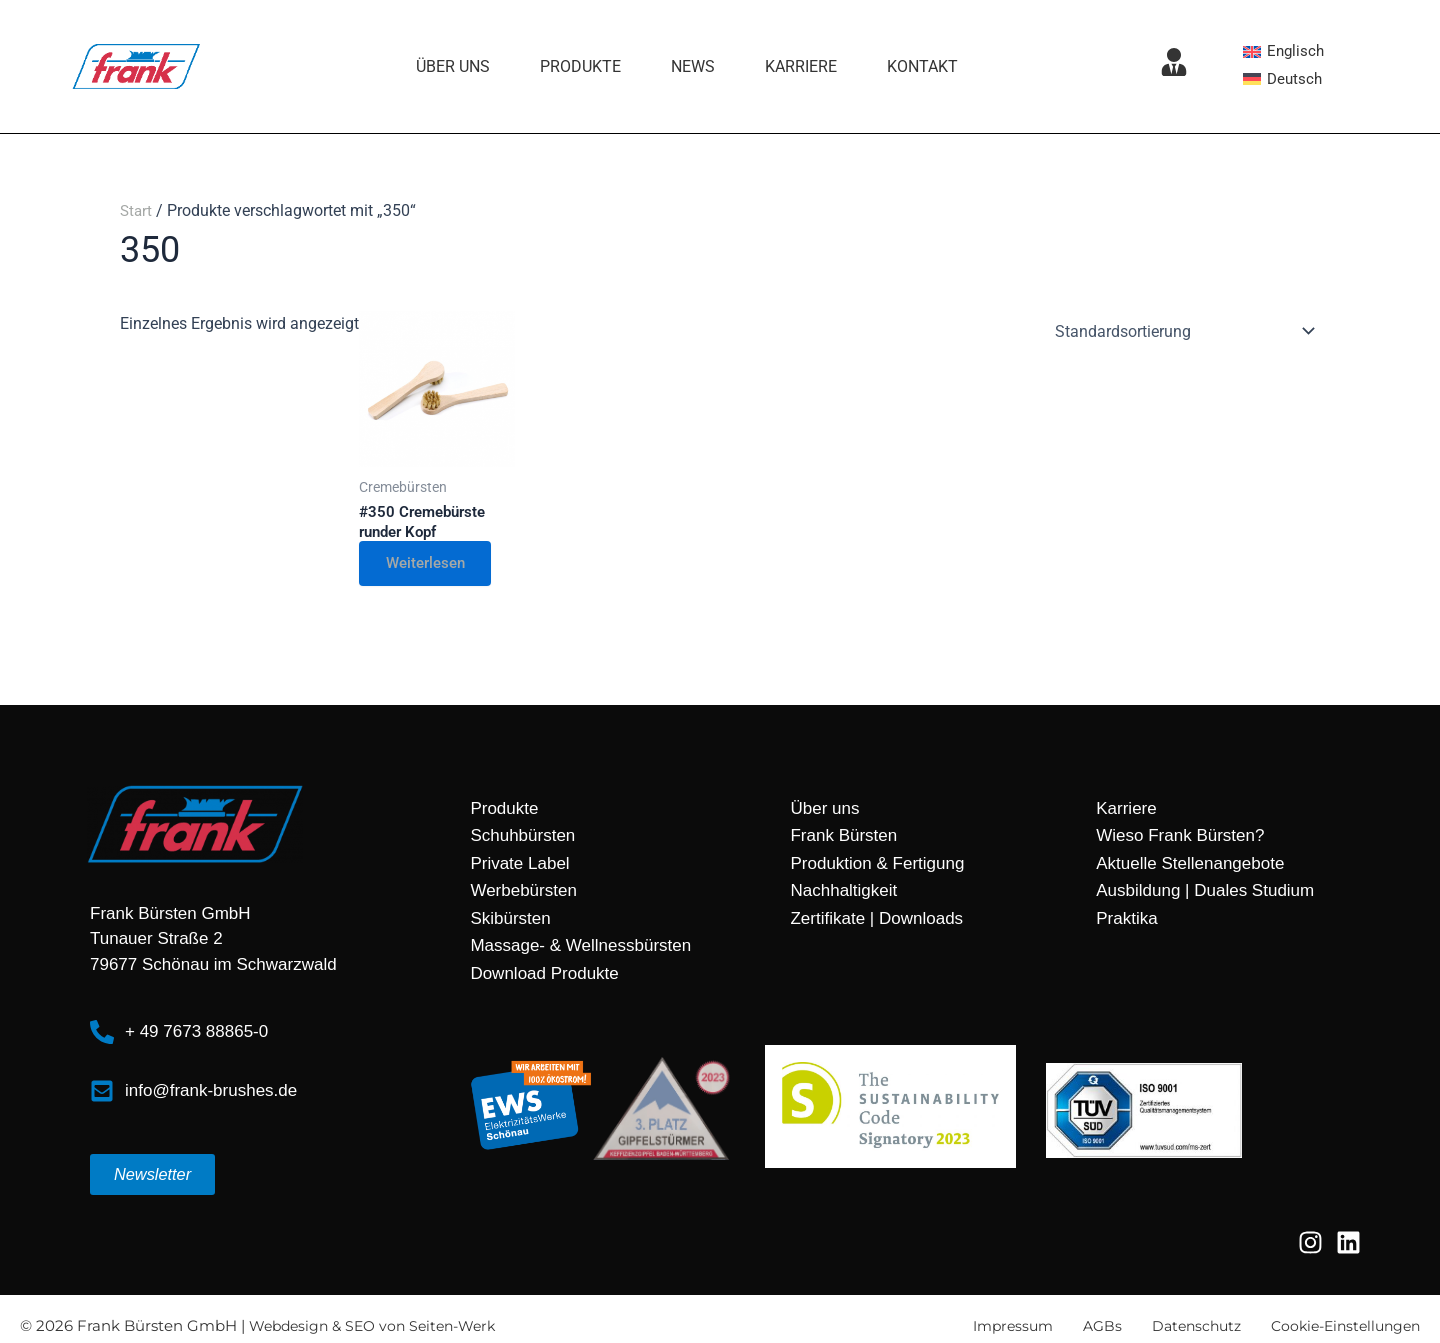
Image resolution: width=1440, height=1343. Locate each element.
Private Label (519, 866)
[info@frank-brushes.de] (102, 1094)
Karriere (801, 66)
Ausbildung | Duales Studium (1205, 894)
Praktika (1126, 921)
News (693, 66)
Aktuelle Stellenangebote (1190, 866)
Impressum (991, 1329)
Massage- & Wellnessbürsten (580, 949)
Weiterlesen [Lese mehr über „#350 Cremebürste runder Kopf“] (432, 566)
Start (137, 210)
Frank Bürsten (843, 839)
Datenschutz (1182, 1329)
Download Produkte (544, 976)
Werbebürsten (523, 894)
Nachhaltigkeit (843, 894)
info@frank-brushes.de (211, 1093)
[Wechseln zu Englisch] (1285, 51)
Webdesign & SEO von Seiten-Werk (380, 1329)
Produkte (580, 66)
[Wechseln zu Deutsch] (1284, 79)
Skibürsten (510, 921)
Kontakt (922, 66)
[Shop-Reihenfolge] (1181, 331)
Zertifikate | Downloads (876, 921)
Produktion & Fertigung (877, 866)
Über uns (453, 66)
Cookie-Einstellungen (1340, 1329)
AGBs (1084, 1329)
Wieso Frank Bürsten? (1180, 839)
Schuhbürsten (522, 839)
